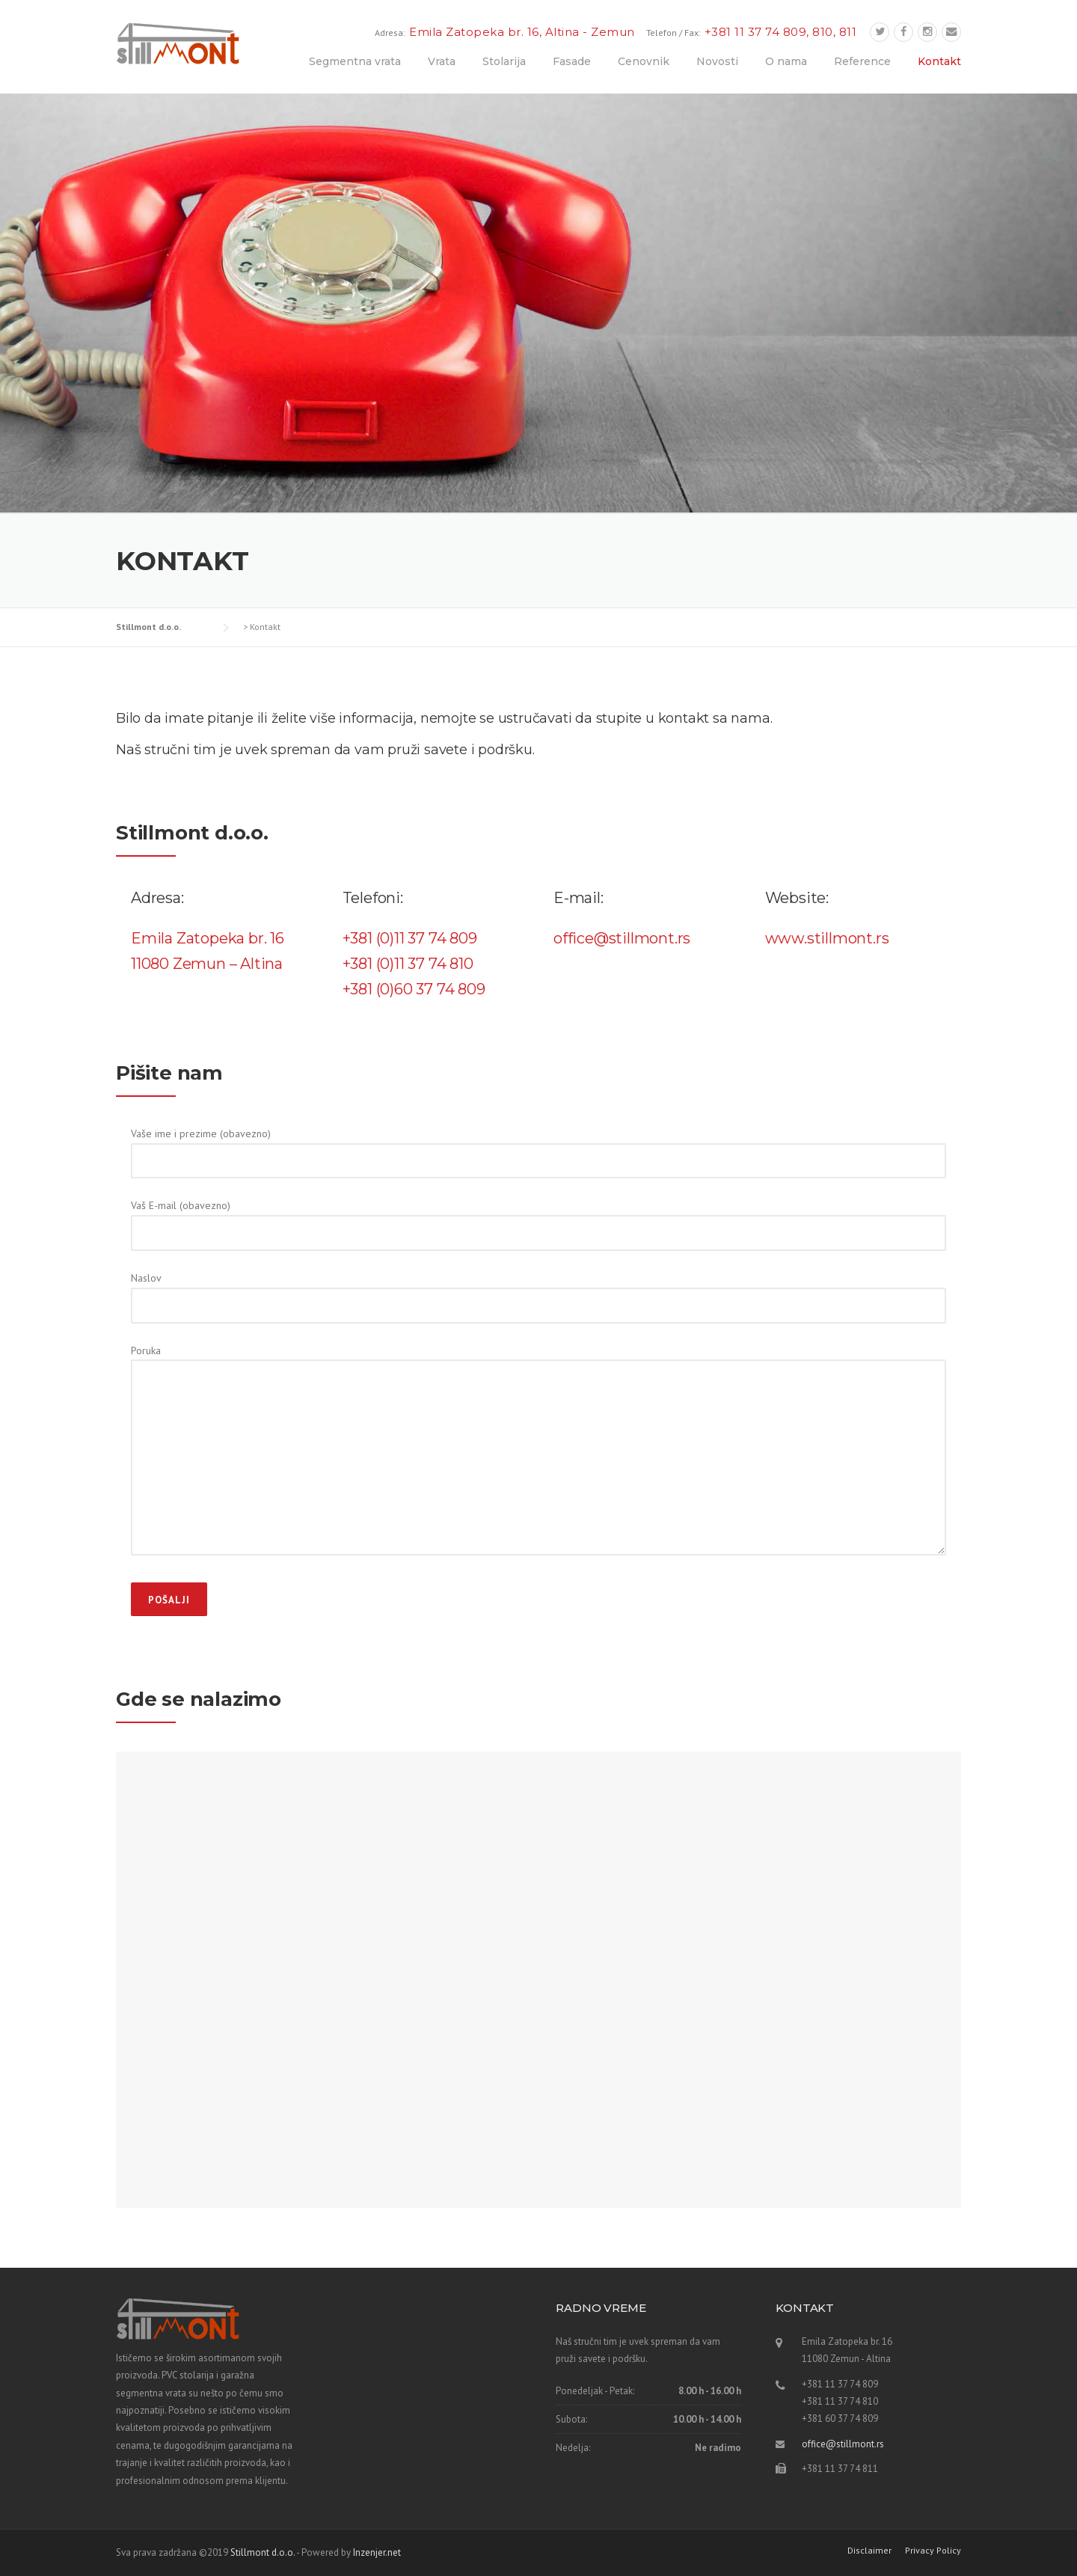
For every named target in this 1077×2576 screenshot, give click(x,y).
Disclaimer (869, 2550)
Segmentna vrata (355, 61)
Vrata (441, 61)
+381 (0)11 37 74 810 (408, 964)
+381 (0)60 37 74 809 (414, 989)
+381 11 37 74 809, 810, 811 (781, 32)
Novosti (717, 61)
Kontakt (939, 61)
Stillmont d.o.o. (262, 2552)
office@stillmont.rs (843, 2444)
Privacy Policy (933, 2550)
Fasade (572, 61)
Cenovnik (643, 61)
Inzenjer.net (377, 2552)
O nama (786, 61)
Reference (862, 61)
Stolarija (504, 61)
